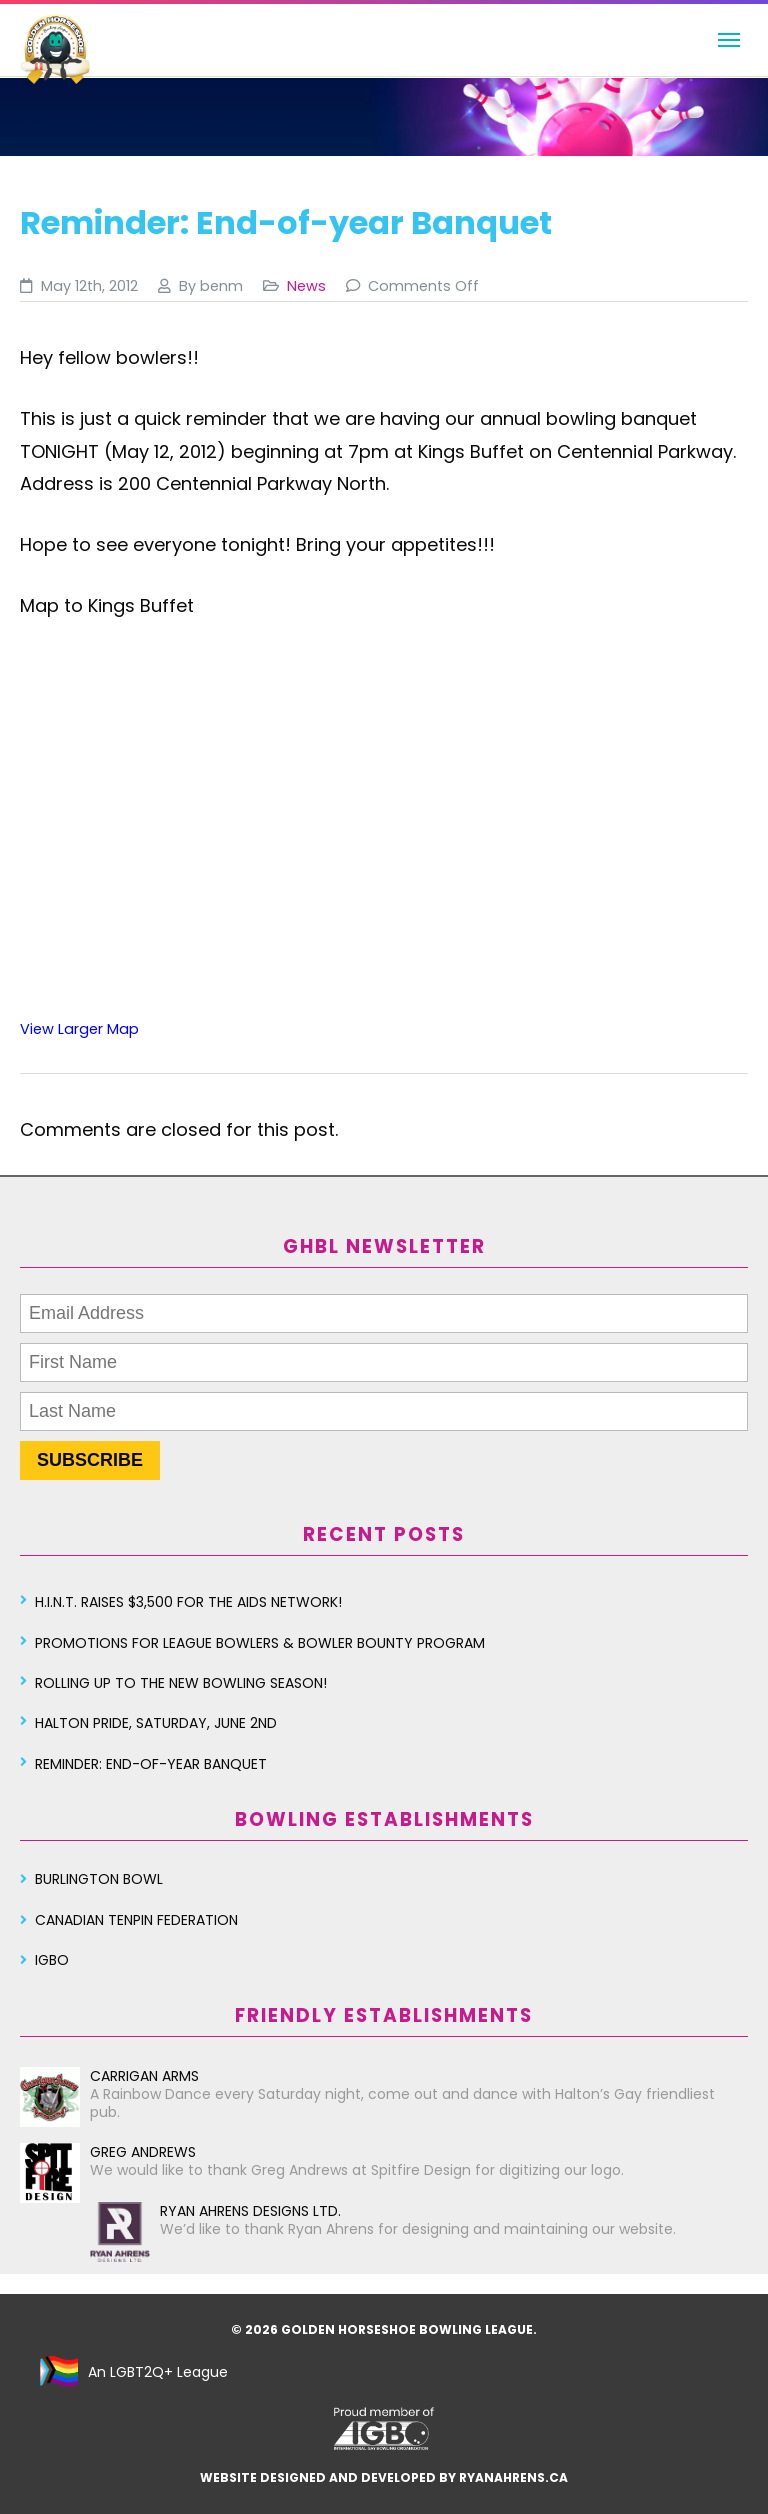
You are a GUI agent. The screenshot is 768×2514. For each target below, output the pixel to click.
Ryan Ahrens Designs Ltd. (215, 2211)
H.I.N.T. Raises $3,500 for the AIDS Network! (188, 1602)
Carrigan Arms (109, 2076)
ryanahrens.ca (513, 2477)
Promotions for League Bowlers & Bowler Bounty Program (260, 1643)
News (306, 286)
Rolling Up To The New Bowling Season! (181, 1683)
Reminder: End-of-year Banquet (151, 1764)
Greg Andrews (108, 2152)
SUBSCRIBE (90, 1460)
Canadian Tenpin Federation (136, 1920)
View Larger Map (79, 1029)
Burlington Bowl (99, 1879)
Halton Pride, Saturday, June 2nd (156, 1723)
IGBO (52, 1960)
